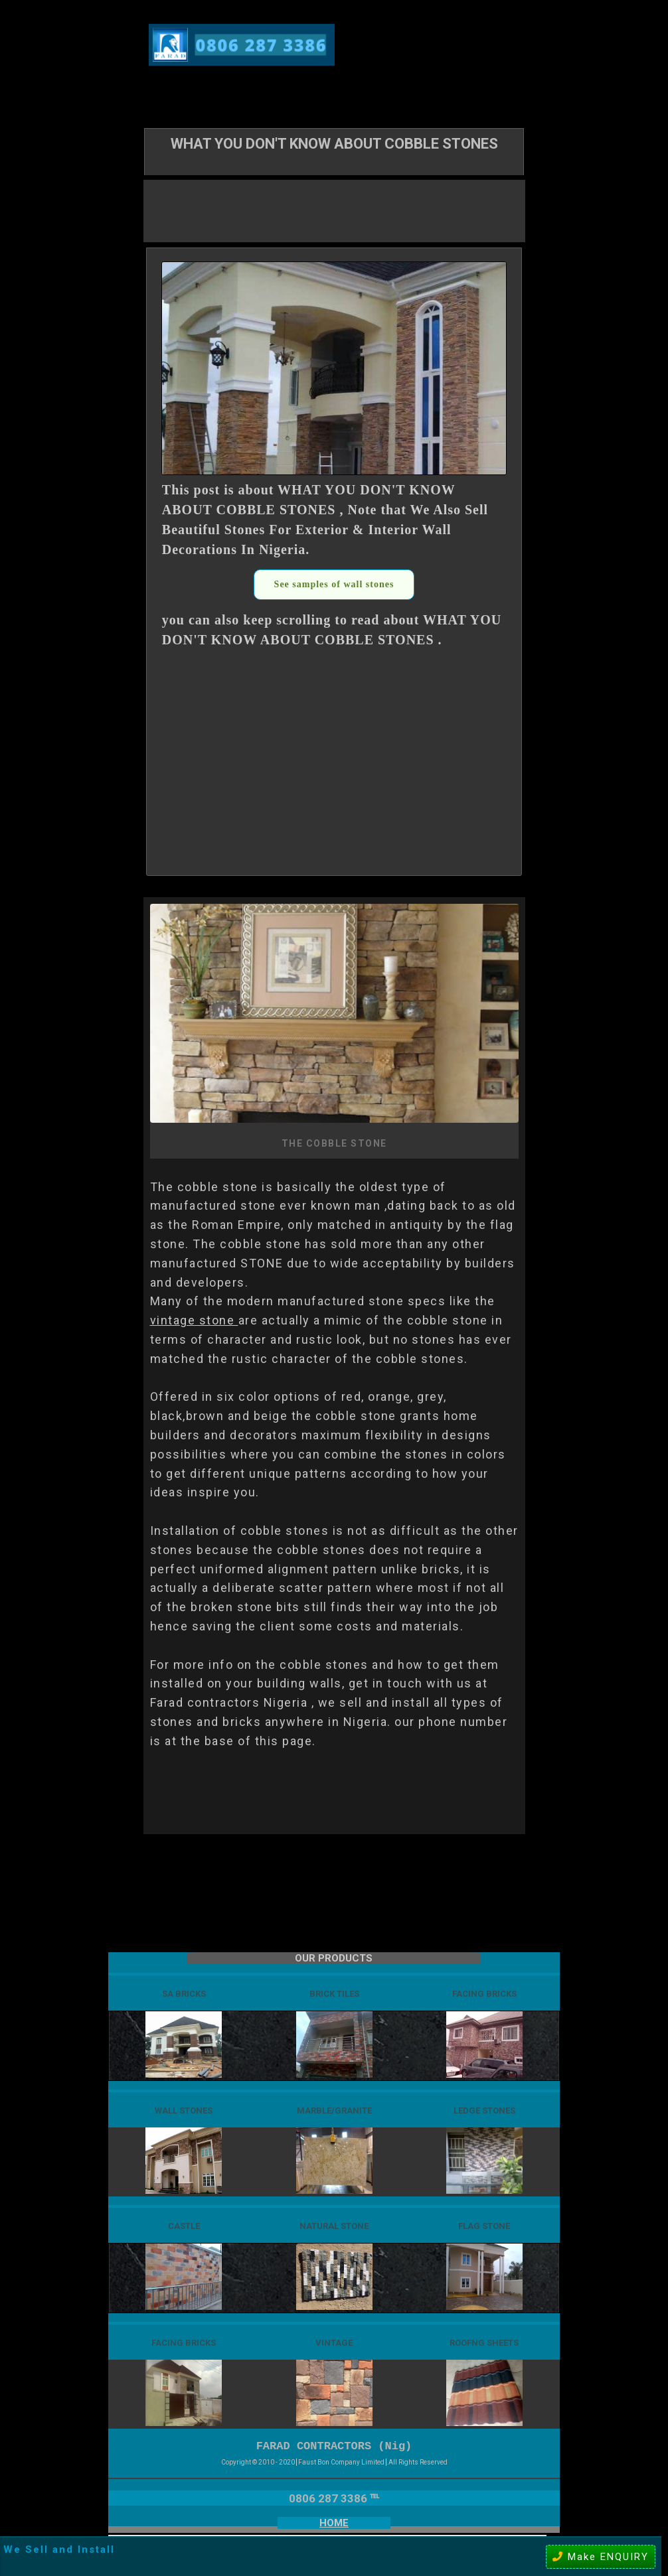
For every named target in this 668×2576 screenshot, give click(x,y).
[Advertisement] (334, 210)
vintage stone (194, 1320)
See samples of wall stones (334, 584)
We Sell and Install (59, 2549)
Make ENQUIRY (600, 2557)
